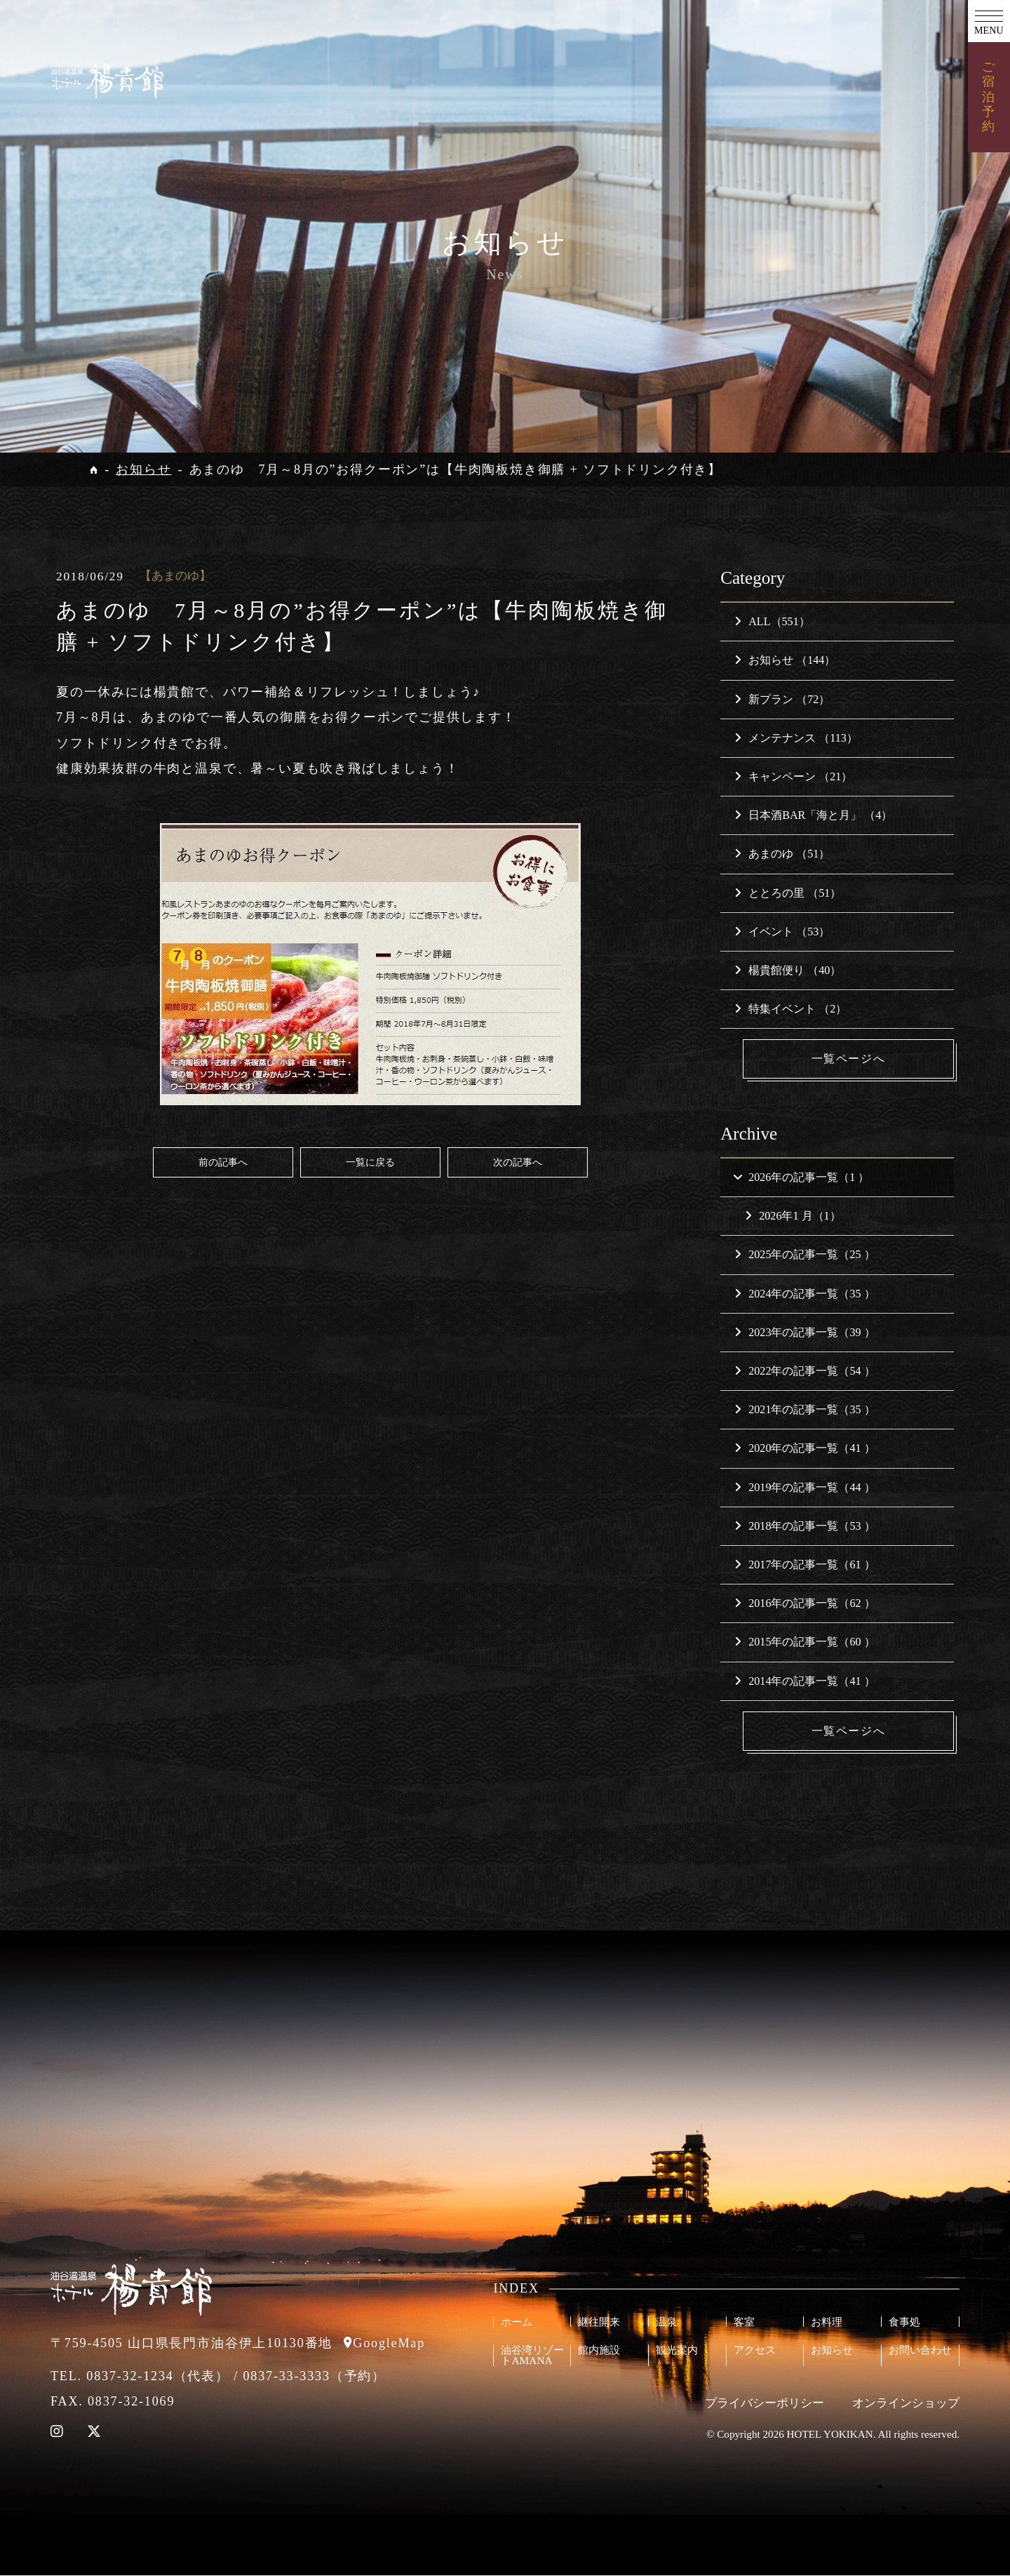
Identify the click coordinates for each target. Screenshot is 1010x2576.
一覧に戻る (370, 1162)
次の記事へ (517, 1162)
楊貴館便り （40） (787, 970)
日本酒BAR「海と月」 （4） (813, 815)
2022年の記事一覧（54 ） (804, 1371)
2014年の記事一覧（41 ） (804, 1681)
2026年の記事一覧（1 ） (800, 1177)
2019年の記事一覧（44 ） (804, 1487)
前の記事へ (223, 1162)
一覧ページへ (849, 1059)
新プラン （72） (782, 699)
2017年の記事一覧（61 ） (804, 1564)
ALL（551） (772, 621)
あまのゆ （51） (782, 854)
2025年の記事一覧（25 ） (804, 1255)
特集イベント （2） (790, 1009)
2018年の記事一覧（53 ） (804, 1526)
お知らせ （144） (784, 660)
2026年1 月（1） (792, 1216)
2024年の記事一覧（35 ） (804, 1294)
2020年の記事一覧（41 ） (804, 1449)
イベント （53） (782, 931)
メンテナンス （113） (796, 738)
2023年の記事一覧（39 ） (804, 1332)
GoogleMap (389, 2344)
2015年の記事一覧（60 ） (804, 1642)
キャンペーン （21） (793, 776)
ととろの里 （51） (787, 893)
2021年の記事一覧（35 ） (804, 1410)
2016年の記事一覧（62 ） (804, 1604)
